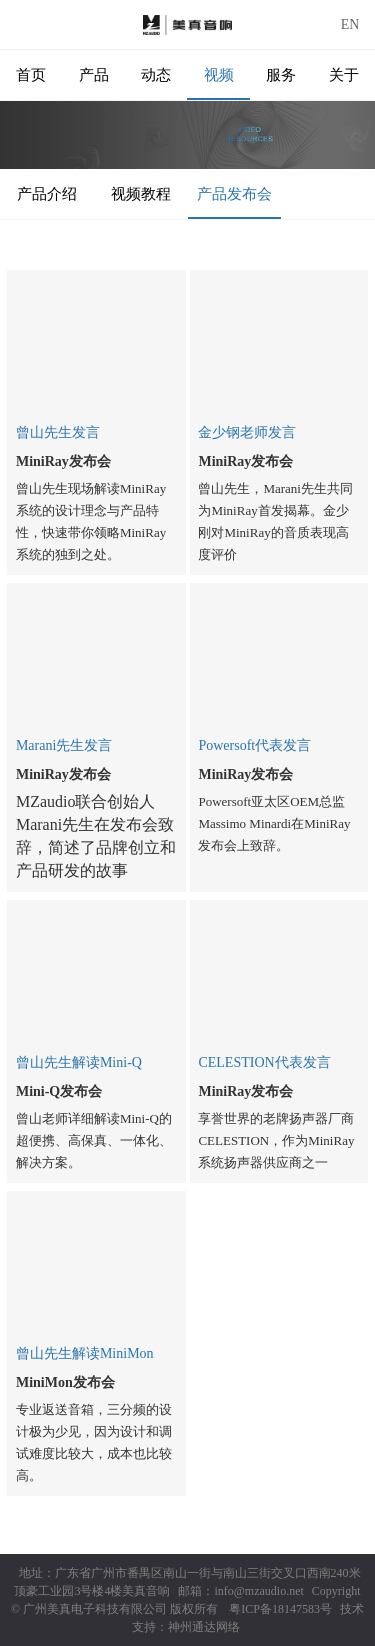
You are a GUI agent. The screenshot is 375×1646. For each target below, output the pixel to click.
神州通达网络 (204, 1627)
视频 (219, 75)
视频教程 (141, 194)
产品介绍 (47, 194)
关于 (344, 75)
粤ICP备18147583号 (280, 1609)
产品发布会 (234, 194)
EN (350, 24)
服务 (281, 75)
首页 (31, 75)
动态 (156, 75)
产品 (94, 75)
